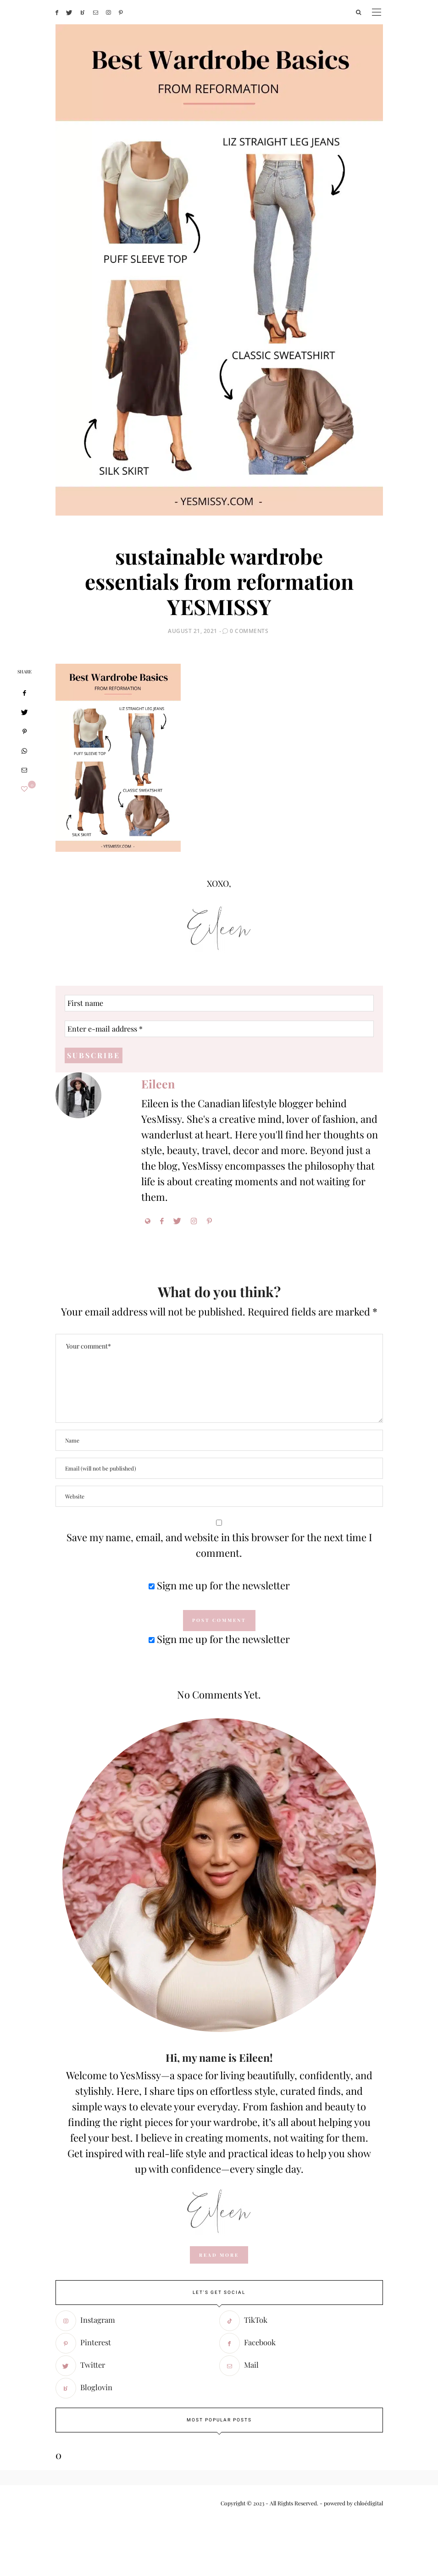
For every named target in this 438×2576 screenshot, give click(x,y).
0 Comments (249, 631)
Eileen (158, 1083)
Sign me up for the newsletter (219, 1585)
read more (219, 2255)
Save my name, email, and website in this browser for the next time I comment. (219, 1545)
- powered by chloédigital (350, 2503)
